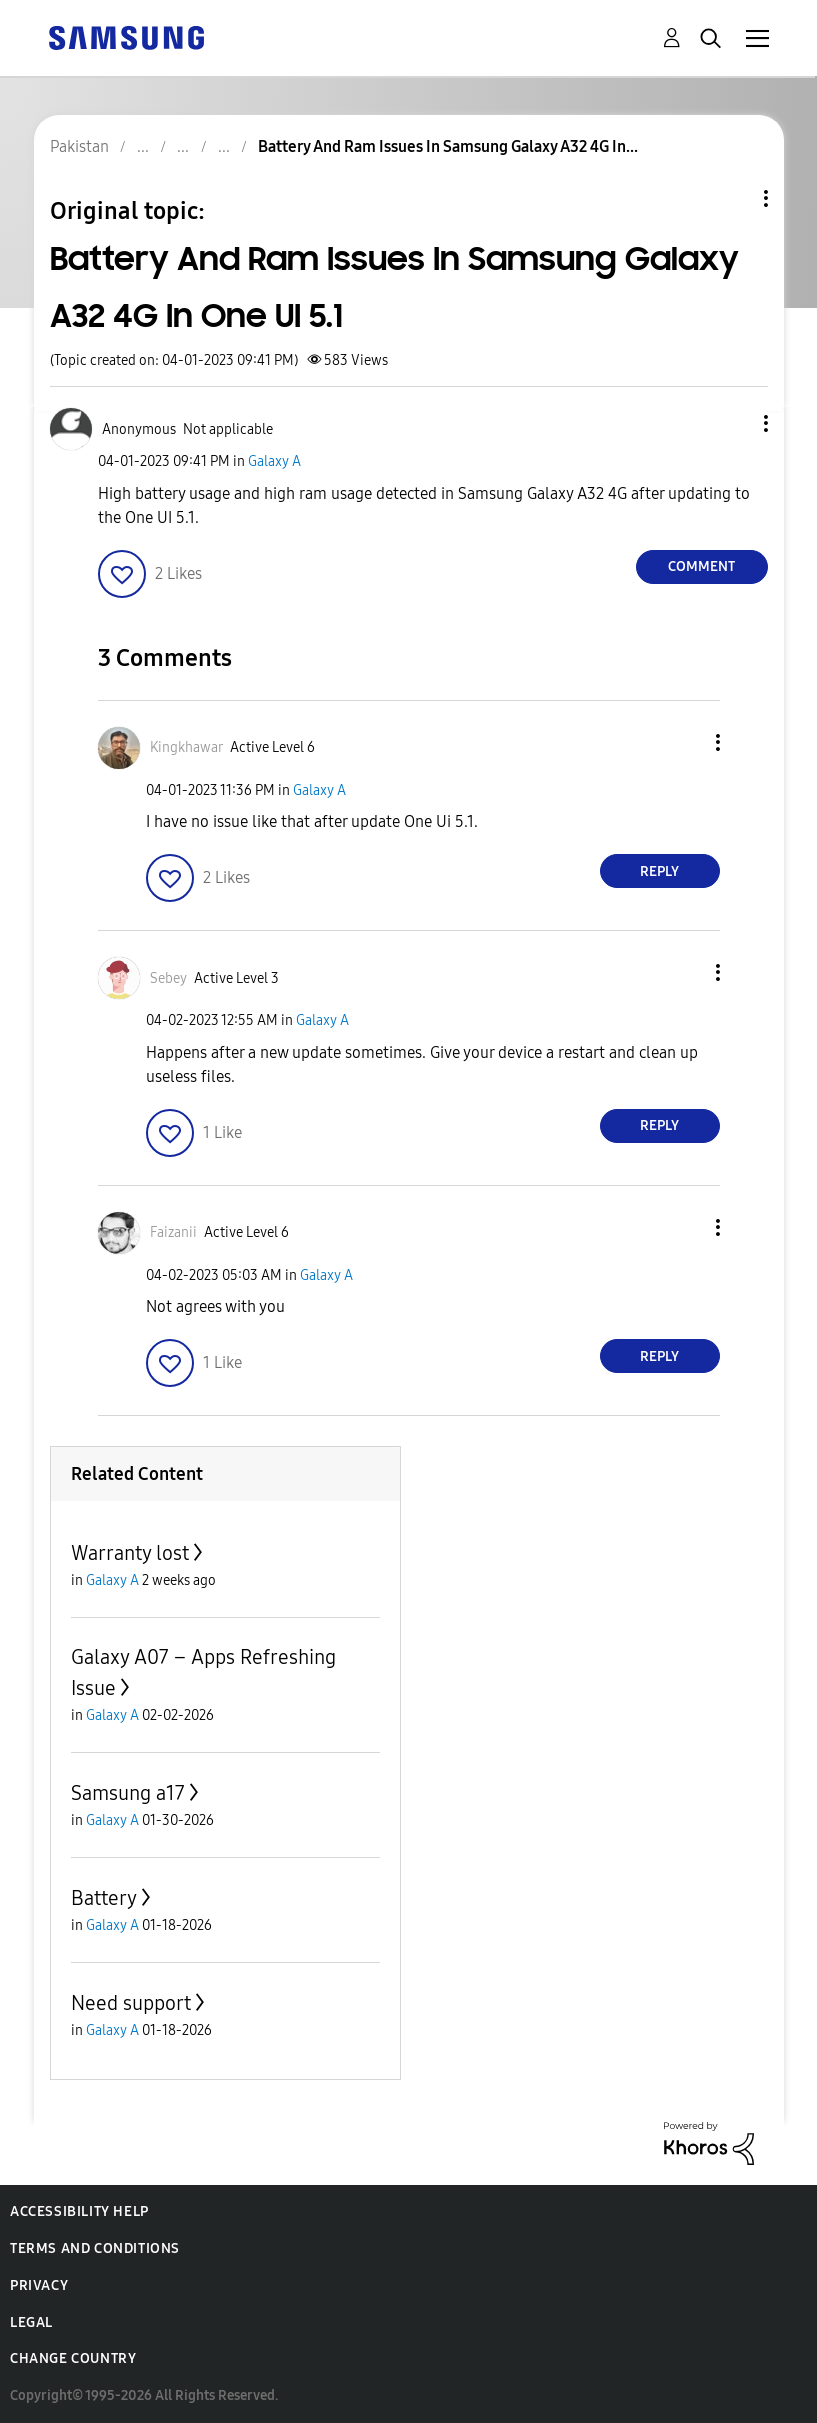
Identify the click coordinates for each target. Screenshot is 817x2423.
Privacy (39, 2285)
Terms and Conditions (95, 2248)
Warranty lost (130, 1553)
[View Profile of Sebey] (168, 978)
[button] (732, 423)
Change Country (73, 2358)
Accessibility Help (79, 2211)
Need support (131, 2003)
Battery (104, 1898)
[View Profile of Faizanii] (173, 1232)
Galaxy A (274, 461)
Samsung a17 (128, 1793)
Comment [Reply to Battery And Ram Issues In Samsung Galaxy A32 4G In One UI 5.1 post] (701, 566)
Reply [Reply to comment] (659, 871)
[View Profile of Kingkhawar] (186, 747)
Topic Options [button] (732, 198)
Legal (31, 2322)
